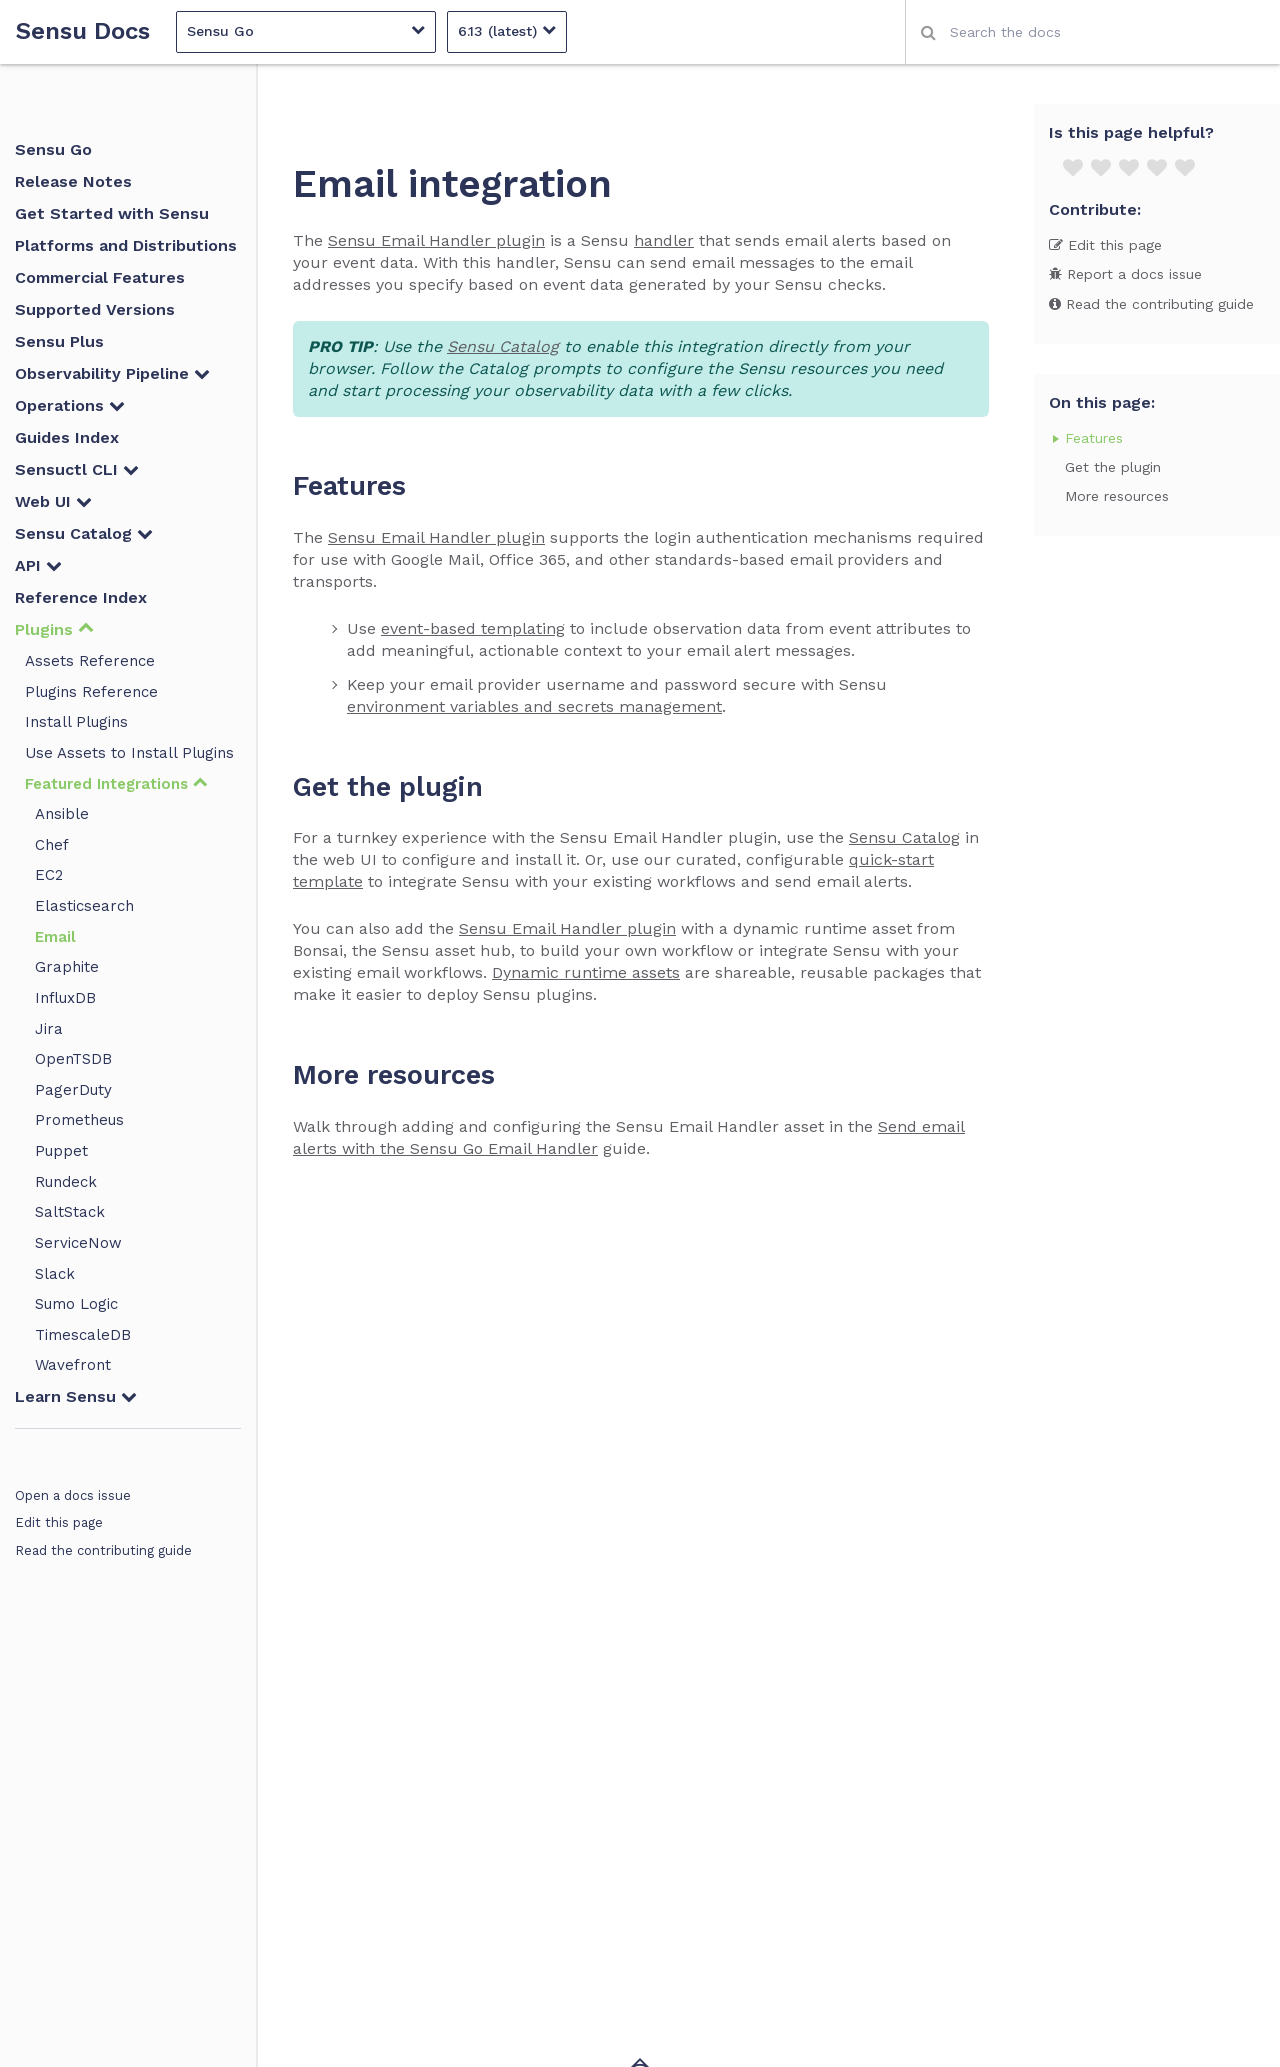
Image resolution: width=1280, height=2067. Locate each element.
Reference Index (81, 597)
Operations (70, 405)
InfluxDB (65, 998)
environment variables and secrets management (534, 706)
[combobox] (1092, 32)
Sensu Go (306, 30)
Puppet (61, 1151)
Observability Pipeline (112, 373)
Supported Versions (95, 309)
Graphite (67, 967)
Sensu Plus (59, 341)
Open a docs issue (73, 1495)
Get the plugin (1113, 467)
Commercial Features (100, 277)
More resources (1117, 496)
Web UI (53, 501)
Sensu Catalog (84, 533)
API (38, 565)
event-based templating (473, 628)
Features (1094, 438)
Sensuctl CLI (77, 469)
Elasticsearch (84, 906)
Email (55, 937)
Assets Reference (90, 661)
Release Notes (73, 181)
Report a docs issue (1125, 274)
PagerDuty (73, 1090)
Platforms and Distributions (126, 245)
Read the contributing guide (103, 1550)
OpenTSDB (73, 1059)
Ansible (62, 814)
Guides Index (67, 437)
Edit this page (59, 1522)
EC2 (49, 875)
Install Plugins (76, 722)
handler (664, 240)
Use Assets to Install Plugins (129, 753)
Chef (52, 845)
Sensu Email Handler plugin (436, 240)
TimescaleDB (83, 1335)
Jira (49, 1029)
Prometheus (79, 1120)
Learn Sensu (76, 1396)
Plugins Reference (91, 692)
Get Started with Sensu (112, 213)
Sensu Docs (83, 31)
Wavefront (73, 1365)
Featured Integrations (116, 784)
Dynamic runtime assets (586, 972)
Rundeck (66, 1182)
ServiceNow (78, 1243)
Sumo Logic (76, 1304)
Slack (55, 1274)
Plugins (54, 629)
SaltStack (70, 1212)
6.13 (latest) (507, 30)
